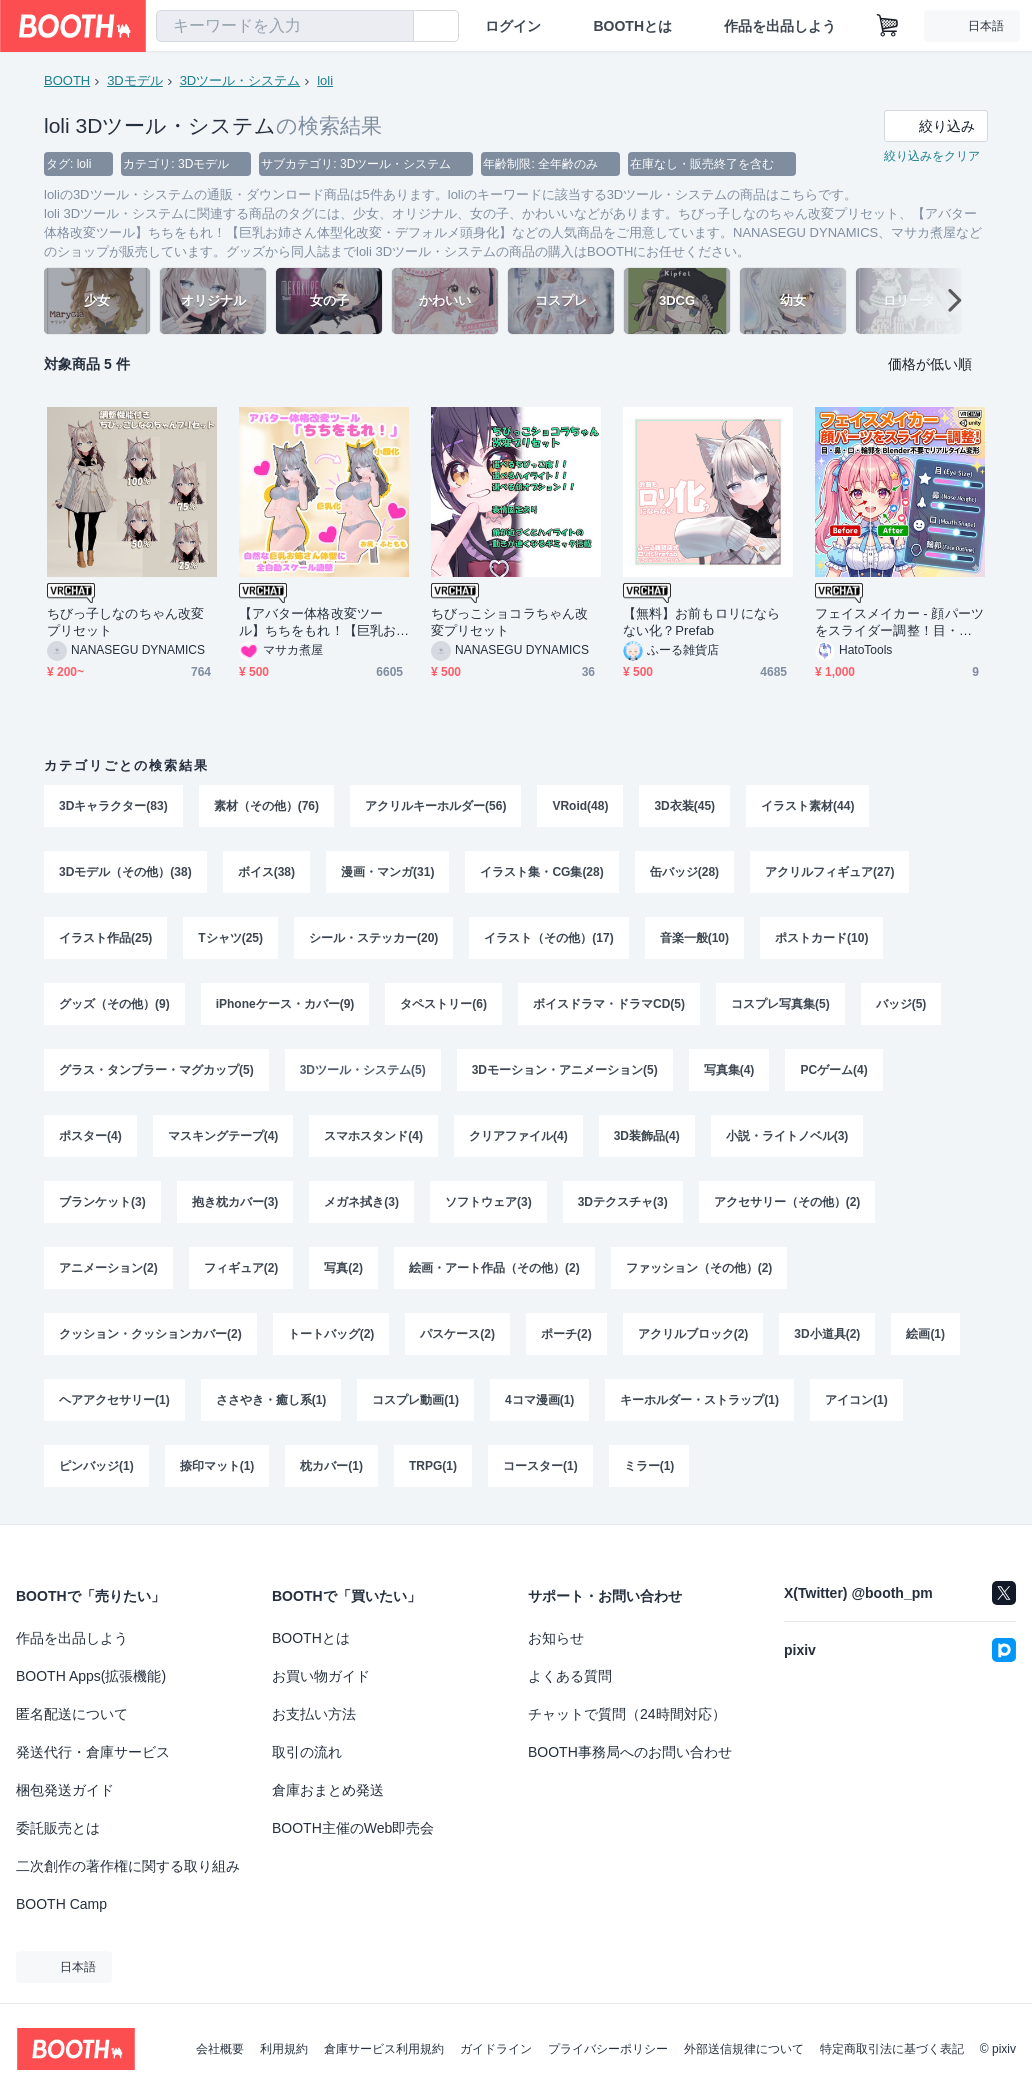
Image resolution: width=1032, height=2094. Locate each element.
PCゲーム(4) (833, 1070)
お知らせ (556, 1638)
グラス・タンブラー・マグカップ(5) (156, 1070)
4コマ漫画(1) (539, 1400)
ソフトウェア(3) (488, 1202)
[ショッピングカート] (888, 26)
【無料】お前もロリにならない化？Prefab (701, 622)
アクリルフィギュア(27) (829, 872)
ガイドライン (496, 2049)
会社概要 (220, 2049)
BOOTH (67, 80)
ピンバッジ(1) (96, 1466)
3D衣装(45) (684, 806)
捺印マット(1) (217, 1466)
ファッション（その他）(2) (699, 1268)
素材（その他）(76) (266, 806)
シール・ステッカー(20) (373, 938)
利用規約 (284, 2049)
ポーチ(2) (566, 1334)
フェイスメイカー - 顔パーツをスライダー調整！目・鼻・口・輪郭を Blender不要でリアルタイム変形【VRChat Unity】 (899, 622)
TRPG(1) (433, 1466)
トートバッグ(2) (331, 1334)
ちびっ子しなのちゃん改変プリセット (125, 622)
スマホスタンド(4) (373, 1136)
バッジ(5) (901, 1004)
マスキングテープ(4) (223, 1136)
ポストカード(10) (821, 938)
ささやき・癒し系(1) (271, 1400)
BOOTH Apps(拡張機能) (91, 1676)
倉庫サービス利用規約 (384, 2049)
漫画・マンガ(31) (387, 872)
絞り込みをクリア (932, 156)
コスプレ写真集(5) (780, 1004)
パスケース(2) (457, 1334)
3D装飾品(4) (647, 1136)
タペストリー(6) (443, 1004)
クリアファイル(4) (518, 1136)
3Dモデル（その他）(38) (125, 872)
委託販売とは (58, 1828)
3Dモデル (135, 80)
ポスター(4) (90, 1136)
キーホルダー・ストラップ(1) (699, 1400)
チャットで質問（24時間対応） (627, 1714)
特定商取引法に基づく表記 (892, 2049)
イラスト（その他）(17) (548, 938)
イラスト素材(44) (807, 806)
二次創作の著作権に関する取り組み (128, 1866)
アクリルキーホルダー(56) (435, 806)
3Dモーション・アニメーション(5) (565, 1070)
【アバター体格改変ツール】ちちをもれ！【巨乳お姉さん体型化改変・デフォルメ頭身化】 (317, 622)
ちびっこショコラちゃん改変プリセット (509, 622)
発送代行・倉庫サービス (93, 1752)
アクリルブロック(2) (693, 1334)
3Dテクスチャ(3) (623, 1202)
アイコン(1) (856, 1400)
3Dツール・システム (240, 80)
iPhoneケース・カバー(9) (285, 1004)
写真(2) (343, 1268)
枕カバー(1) (331, 1466)
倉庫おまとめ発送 (328, 1790)
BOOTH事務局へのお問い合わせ (630, 1752)
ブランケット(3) (102, 1202)
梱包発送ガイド (65, 1790)
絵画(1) (925, 1334)
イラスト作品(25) (105, 938)
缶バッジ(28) (684, 872)
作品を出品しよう (780, 26)
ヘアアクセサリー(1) (114, 1400)
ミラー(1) (649, 1466)
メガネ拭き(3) (361, 1202)
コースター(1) (540, 1466)
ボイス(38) (266, 872)
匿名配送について (72, 1714)
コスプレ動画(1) (415, 1400)
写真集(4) (729, 1070)
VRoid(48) (580, 806)
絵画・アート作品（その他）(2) (494, 1268)
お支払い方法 (314, 1714)
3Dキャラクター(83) (113, 806)
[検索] (394, 27)
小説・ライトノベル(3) (787, 1136)
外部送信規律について (744, 2049)
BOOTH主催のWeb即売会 (353, 1828)
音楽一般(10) (694, 938)
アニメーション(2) (108, 1268)
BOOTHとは (632, 26)
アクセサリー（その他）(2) (787, 1202)
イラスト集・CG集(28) (541, 872)
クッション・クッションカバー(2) (150, 1334)
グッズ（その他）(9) (114, 1004)
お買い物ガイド (321, 1676)
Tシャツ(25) (230, 938)
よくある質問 (570, 1676)
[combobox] (285, 26)
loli (325, 80)
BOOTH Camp (61, 1904)
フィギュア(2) (241, 1268)
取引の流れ (307, 1752)
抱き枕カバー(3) (235, 1202)
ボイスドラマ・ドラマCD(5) (609, 1004)
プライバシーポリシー (608, 2049)
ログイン (513, 26)
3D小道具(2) (827, 1334)
